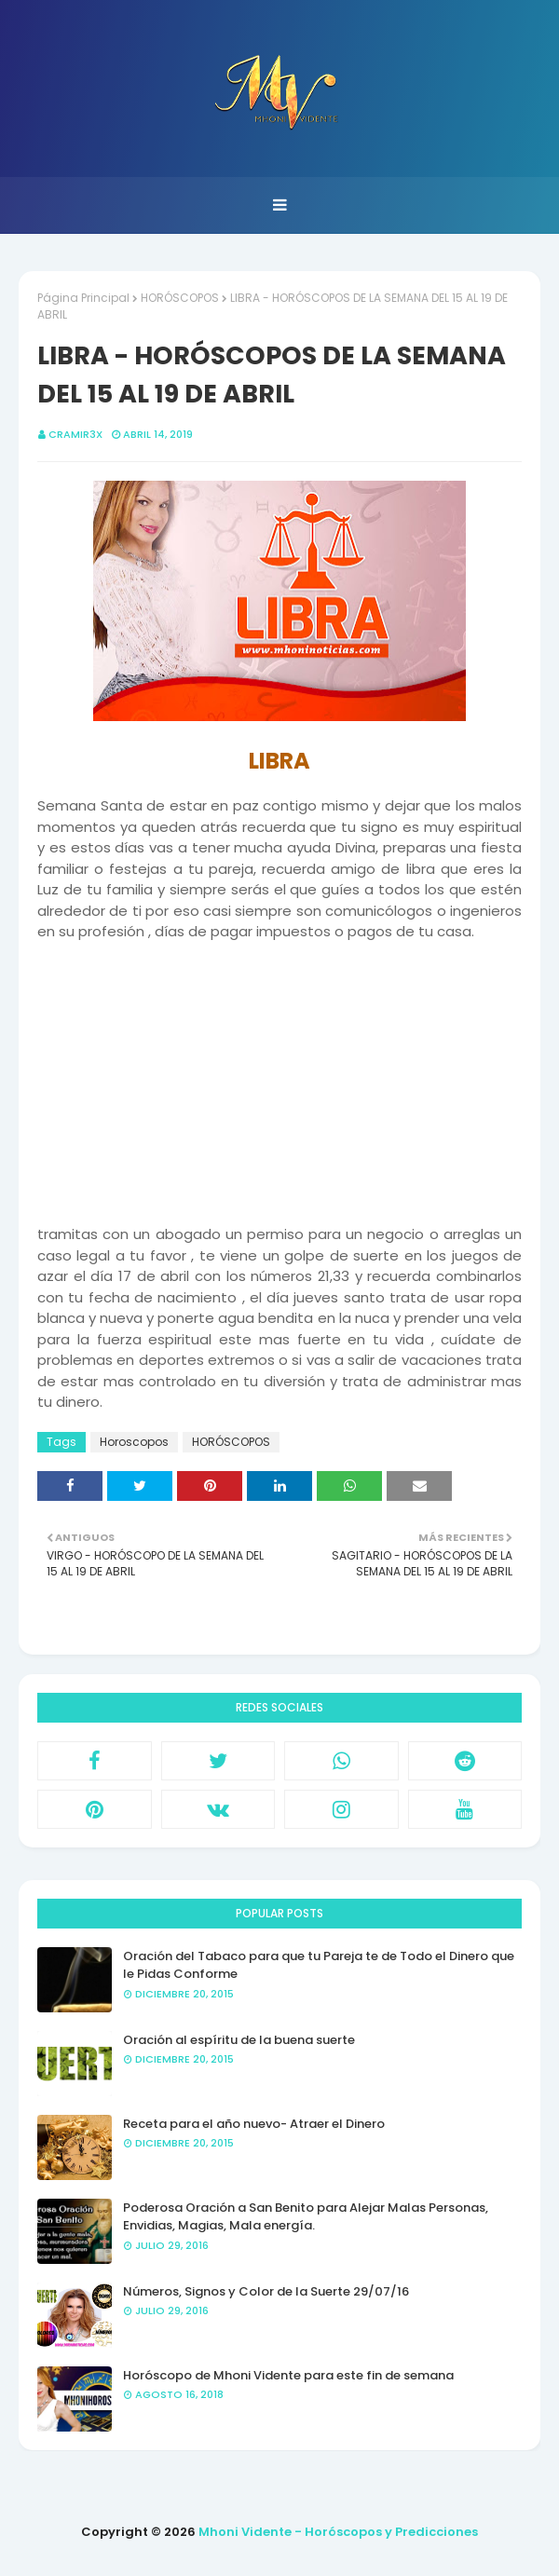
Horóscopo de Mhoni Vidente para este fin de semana (288, 2375)
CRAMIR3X (75, 434)
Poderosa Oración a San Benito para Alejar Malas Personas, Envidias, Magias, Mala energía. (305, 2217)
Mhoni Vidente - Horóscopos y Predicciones (338, 2532)
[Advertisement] (279, 1073)
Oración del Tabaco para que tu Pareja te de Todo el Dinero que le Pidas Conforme (318, 1965)
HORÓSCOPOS (180, 298)
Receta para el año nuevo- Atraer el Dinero (254, 2124)
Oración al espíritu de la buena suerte (239, 2040)
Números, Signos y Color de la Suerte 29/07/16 (266, 2291)
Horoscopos (134, 1442)
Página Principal (83, 298)
